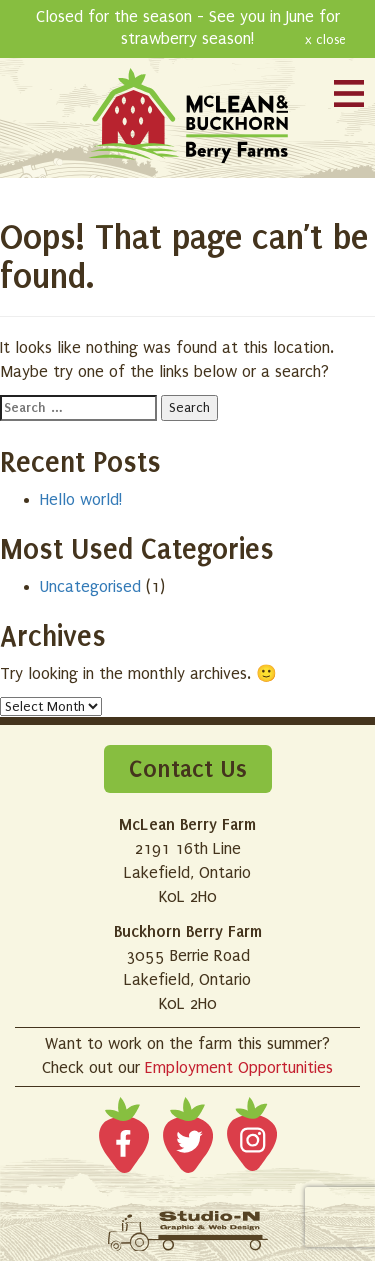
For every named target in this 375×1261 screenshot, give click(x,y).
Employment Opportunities (239, 1068)
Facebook (124, 1139)
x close (325, 39)
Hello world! (81, 500)
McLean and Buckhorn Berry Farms (188, 118)
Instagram (252, 1139)
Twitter (188, 1139)
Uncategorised (90, 587)
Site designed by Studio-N (188, 1231)
